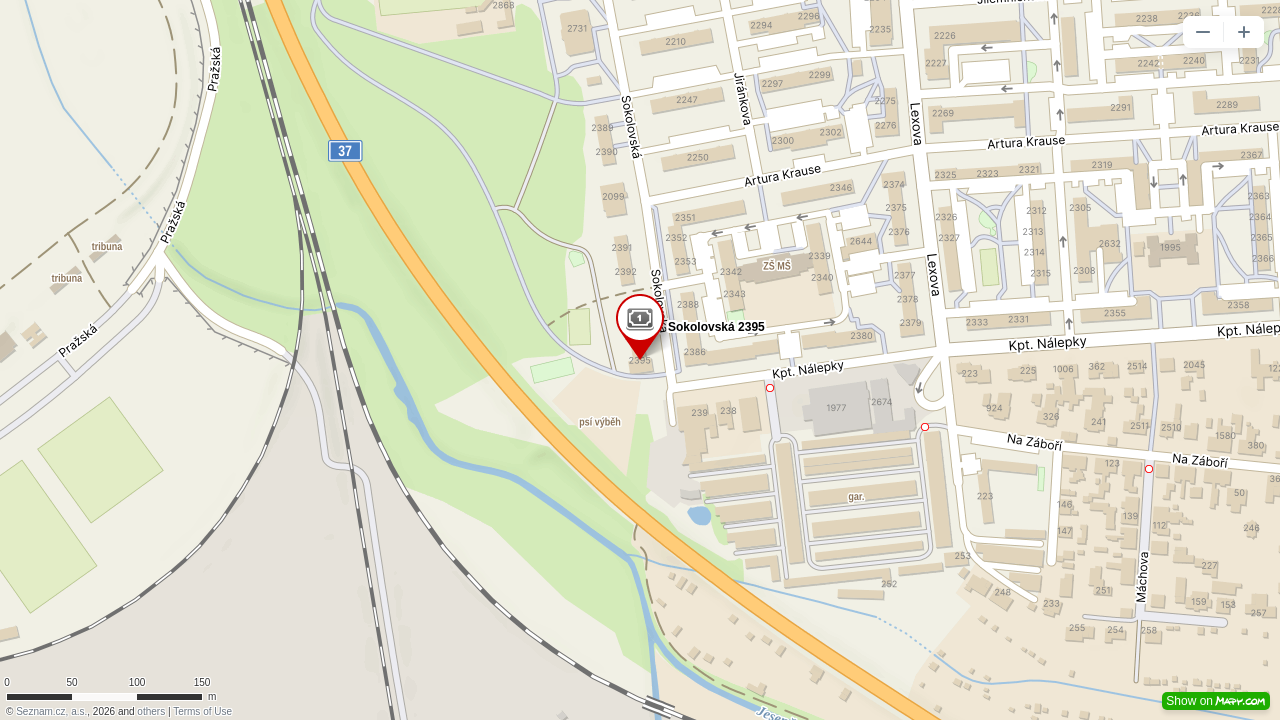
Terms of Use (202, 711)
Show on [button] (1216, 701)
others (151, 711)
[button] (1203, 32)
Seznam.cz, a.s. (51, 711)
